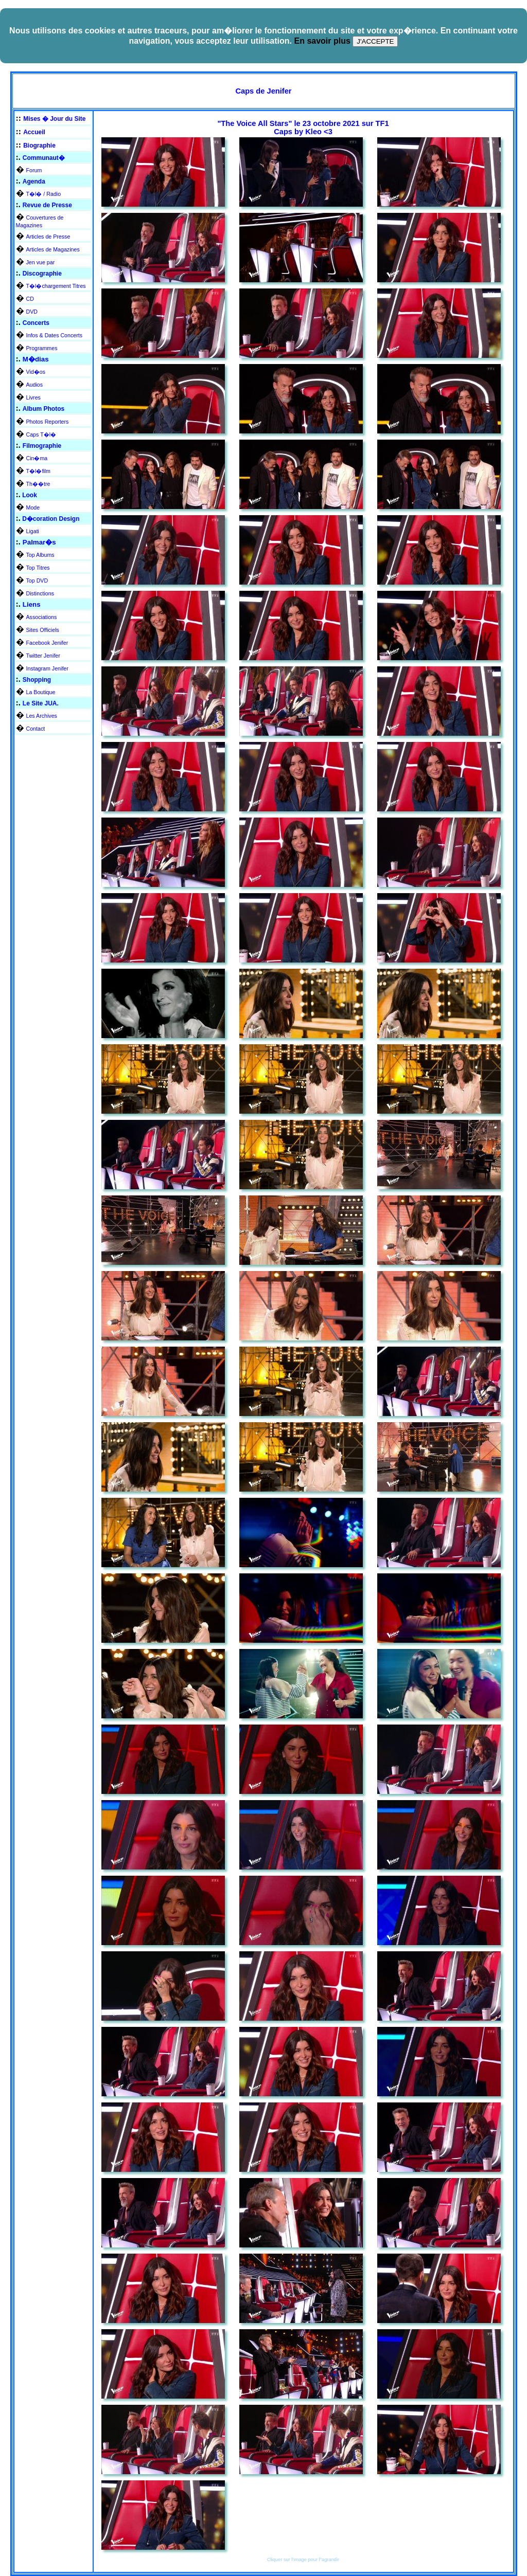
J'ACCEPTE (375, 41)
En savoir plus (322, 41)
